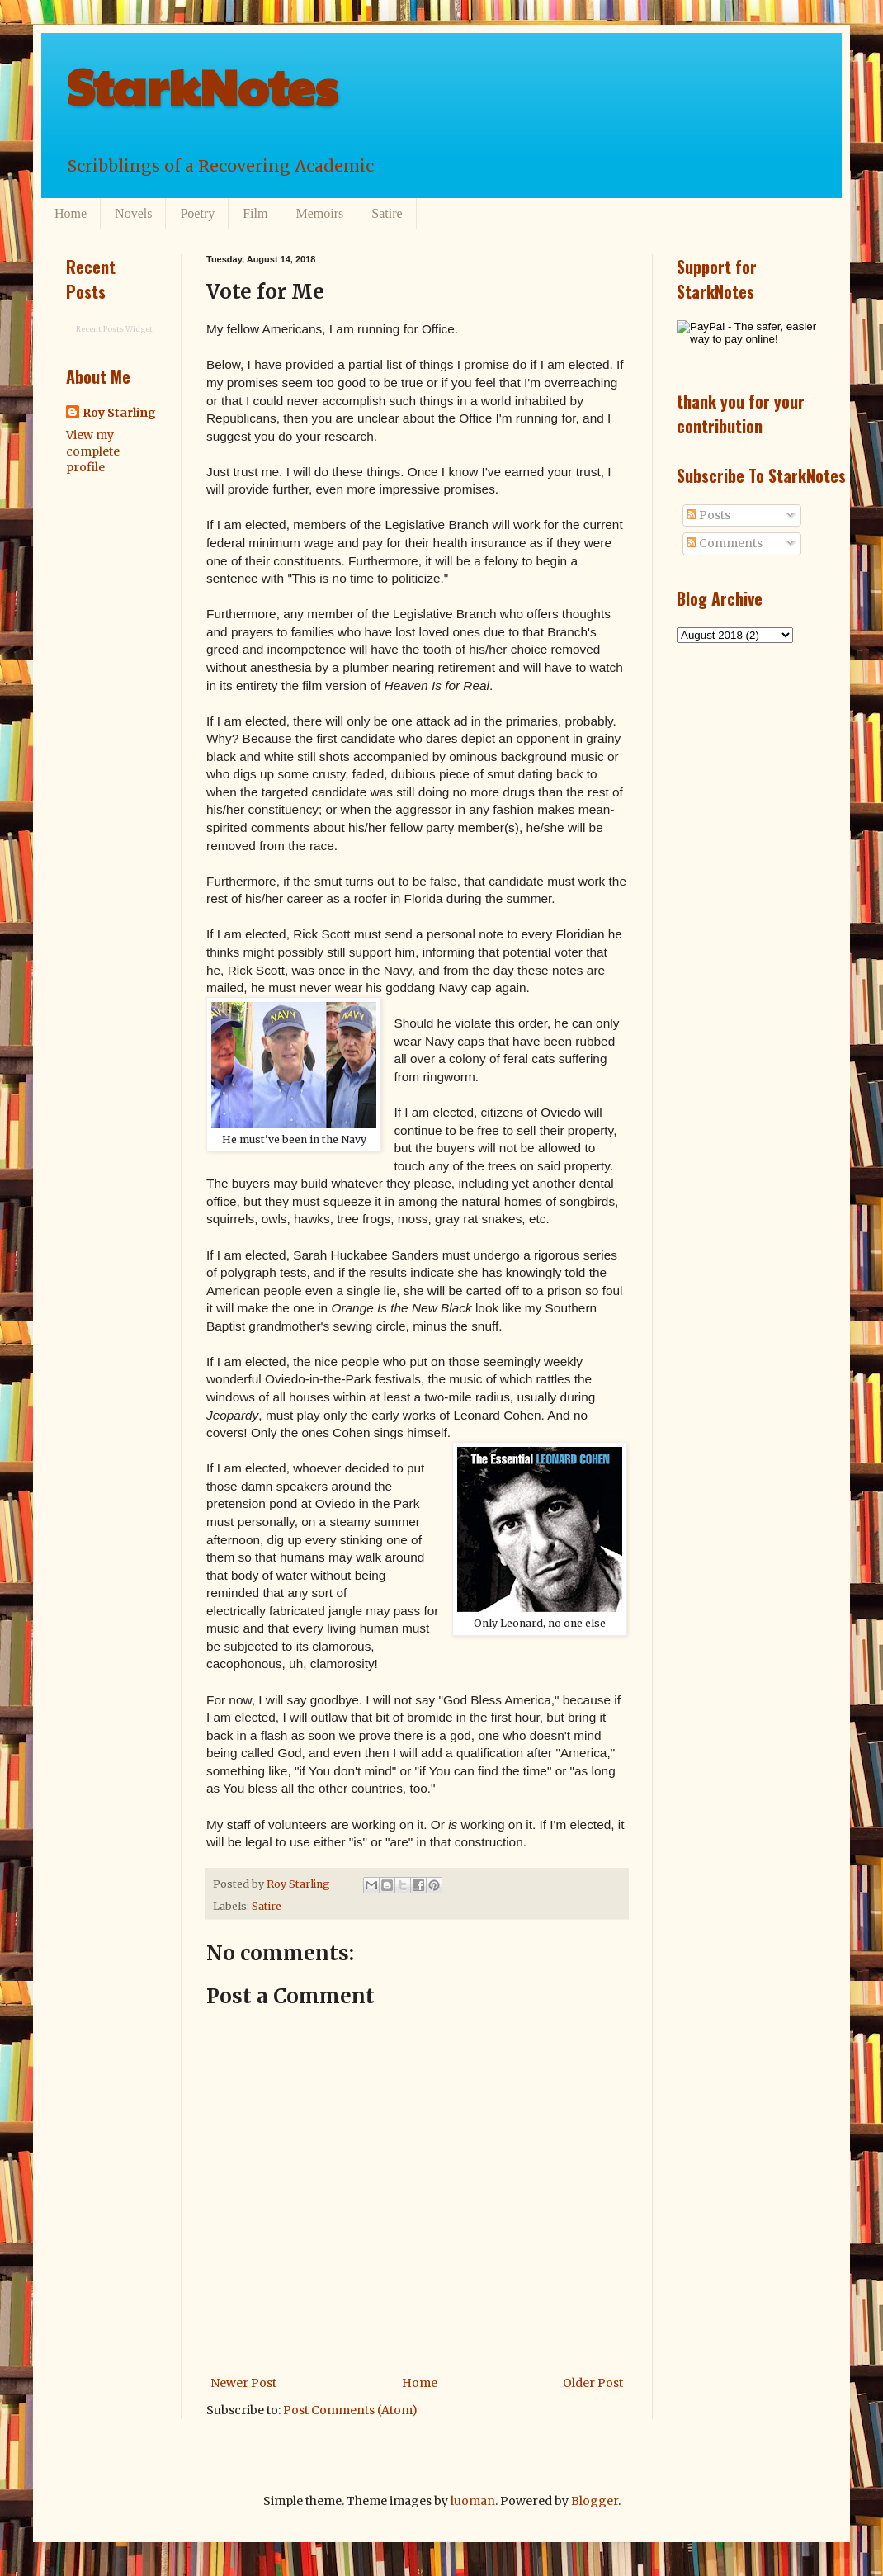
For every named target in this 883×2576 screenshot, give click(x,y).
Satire (386, 213)
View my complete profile (93, 451)
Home (70, 213)
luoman (473, 2500)
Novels (133, 213)
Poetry (197, 213)
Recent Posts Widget (114, 328)
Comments (725, 543)
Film (255, 213)
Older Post (593, 2382)
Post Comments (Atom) (350, 2410)
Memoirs (319, 213)
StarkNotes (202, 86)
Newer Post (243, 2382)
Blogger (594, 2500)
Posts (708, 515)
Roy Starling (119, 412)
